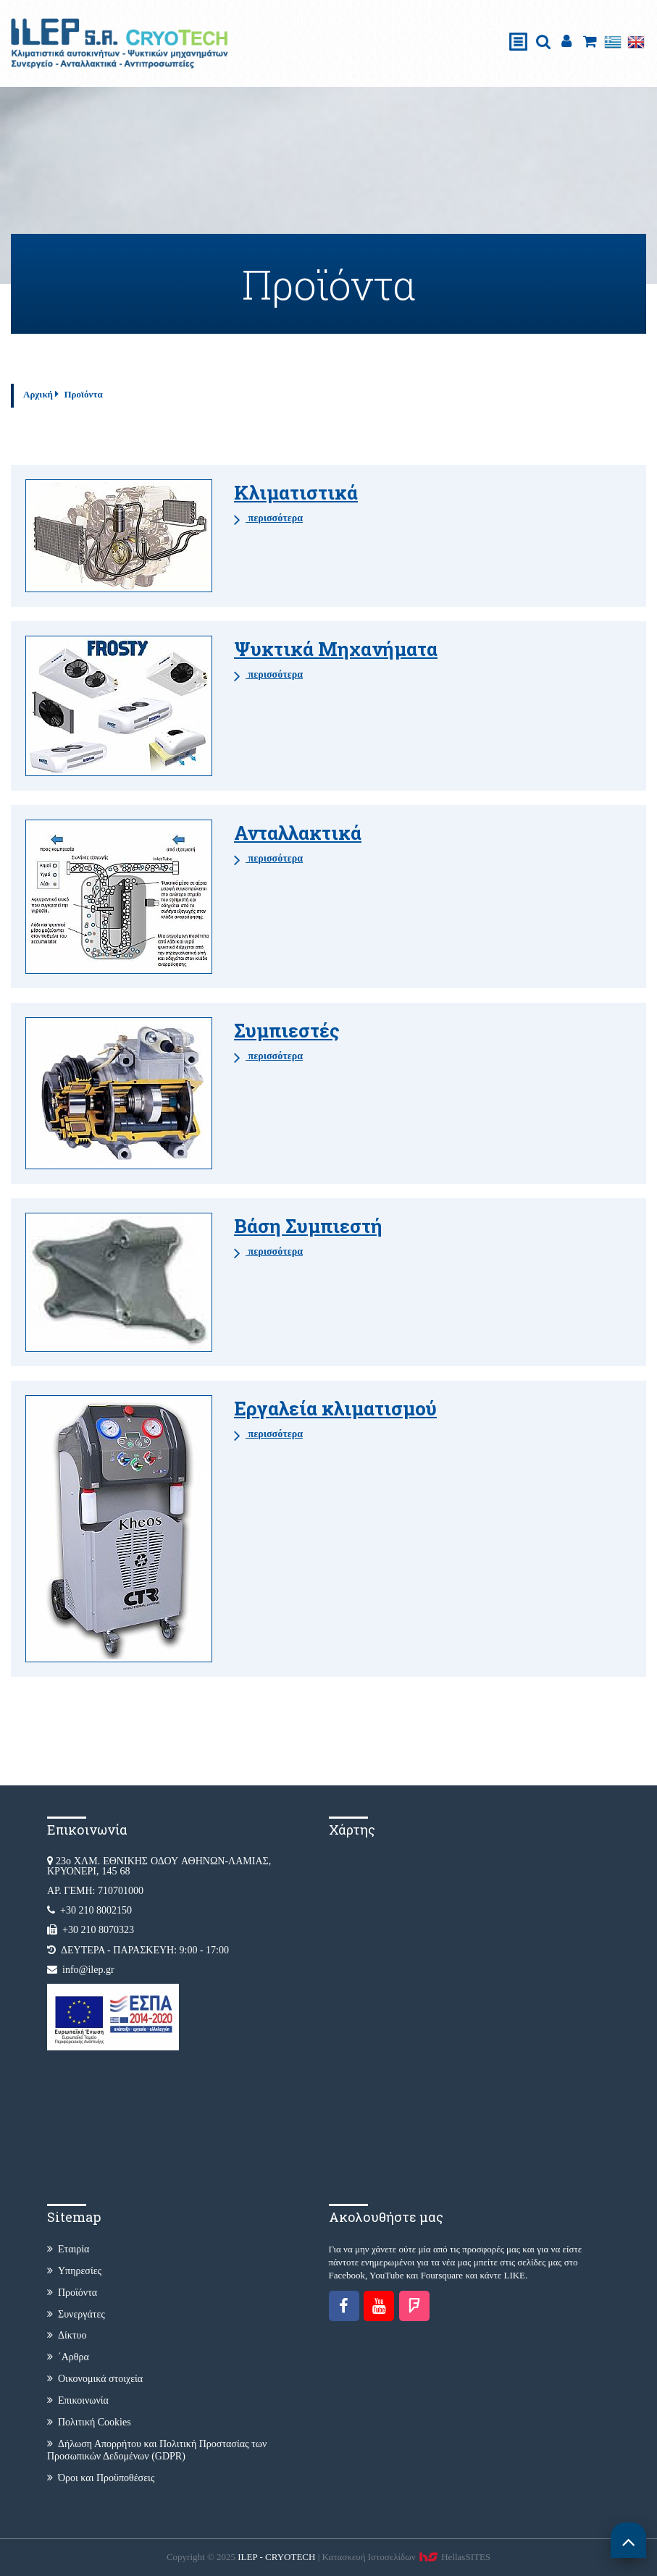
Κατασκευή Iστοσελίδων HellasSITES (406, 2556)
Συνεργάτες (76, 2314)
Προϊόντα (83, 394)
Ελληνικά (613, 41)
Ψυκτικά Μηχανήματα (336, 648)
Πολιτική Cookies (89, 2422)
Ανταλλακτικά (297, 832)
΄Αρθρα (68, 2357)
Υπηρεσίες (74, 2270)
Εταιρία (68, 2249)
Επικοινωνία (78, 2400)
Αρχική (38, 394)
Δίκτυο (66, 2335)
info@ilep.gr (88, 1969)
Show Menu (519, 26)
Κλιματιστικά (296, 492)
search (543, 41)
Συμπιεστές (287, 1030)
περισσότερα (268, 519)
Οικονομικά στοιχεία (95, 2378)
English (636, 41)
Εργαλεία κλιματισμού (335, 1408)
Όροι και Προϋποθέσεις (100, 2477)
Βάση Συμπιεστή (308, 1225)
